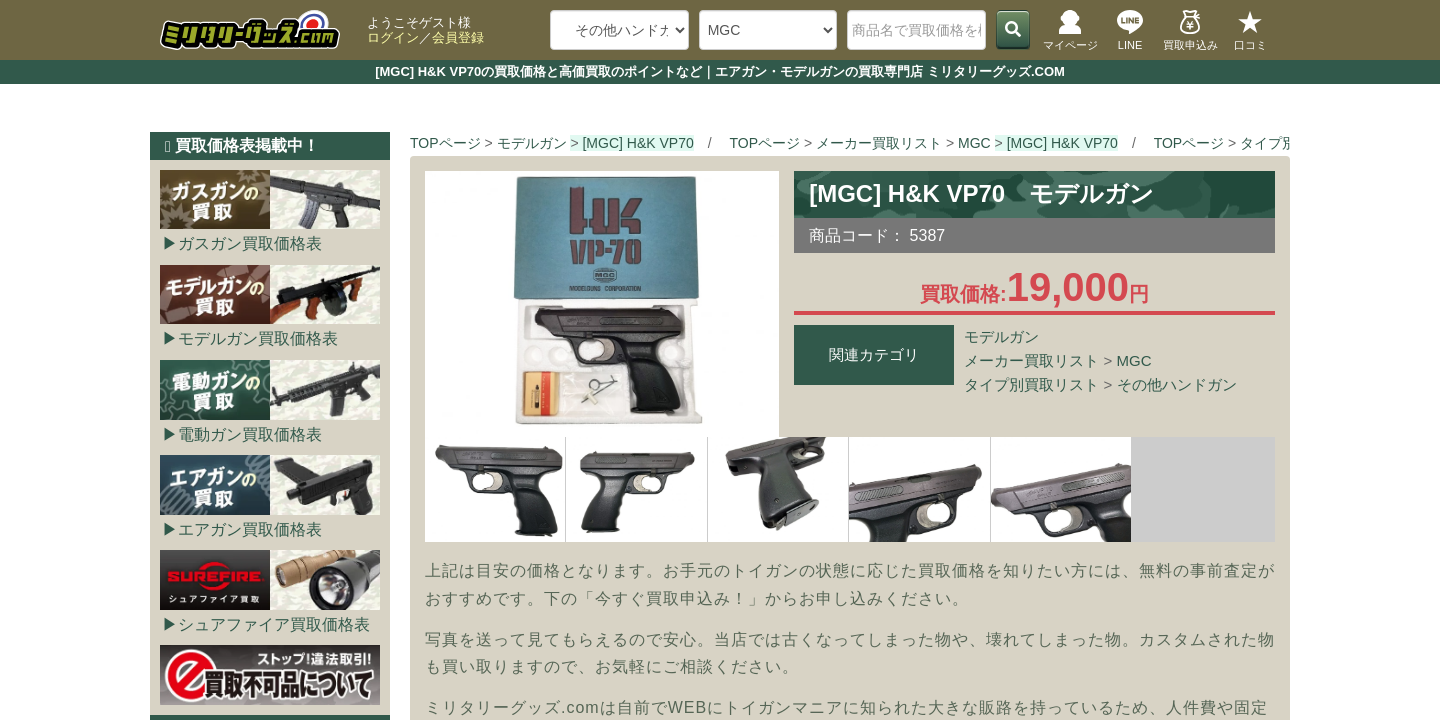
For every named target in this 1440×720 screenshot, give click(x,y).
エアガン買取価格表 (250, 529)
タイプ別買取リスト (1031, 384)
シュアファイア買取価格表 (274, 624)
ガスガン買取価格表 (250, 243)
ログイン (393, 37)
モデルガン (1001, 336)
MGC (1134, 360)
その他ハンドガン (1177, 384)
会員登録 (458, 37)
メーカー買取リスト (1031, 360)
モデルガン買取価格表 (258, 338)
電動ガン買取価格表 (250, 434)
